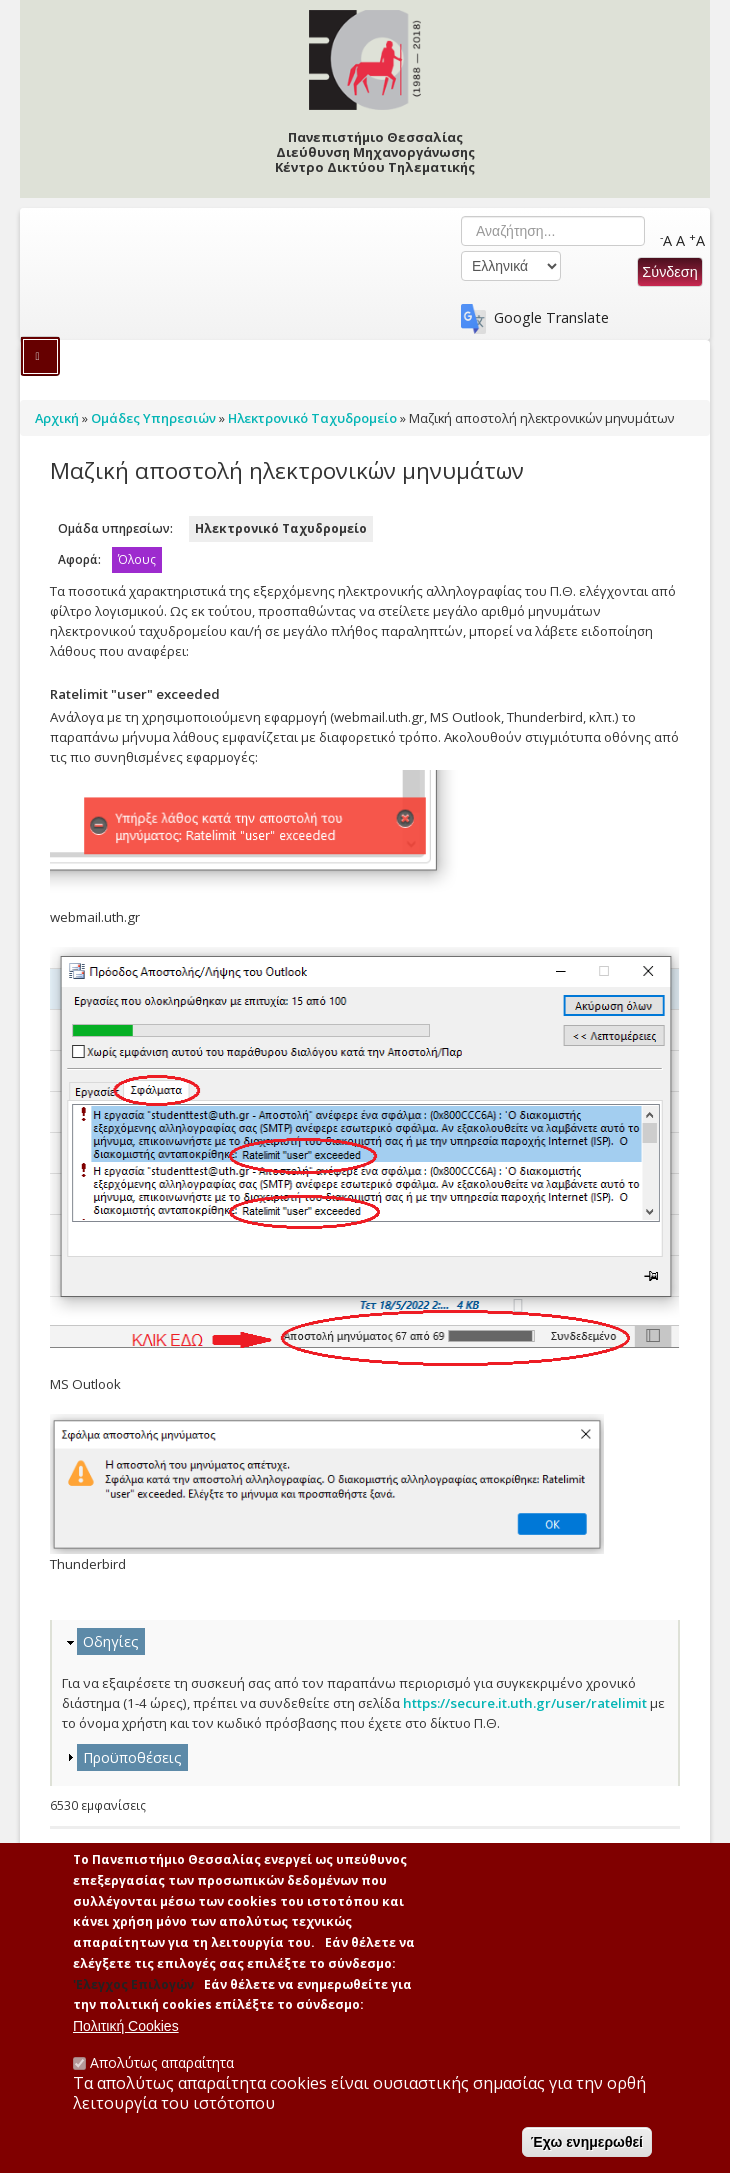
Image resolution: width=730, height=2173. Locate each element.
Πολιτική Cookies (126, 2037)
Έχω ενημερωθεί (587, 2153)
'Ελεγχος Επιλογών (133, 1995)
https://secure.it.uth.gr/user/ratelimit (525, 1703)
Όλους (137, 559)
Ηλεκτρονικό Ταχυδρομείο (281, 528)
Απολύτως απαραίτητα (162, 2073)
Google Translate (551, 317)
